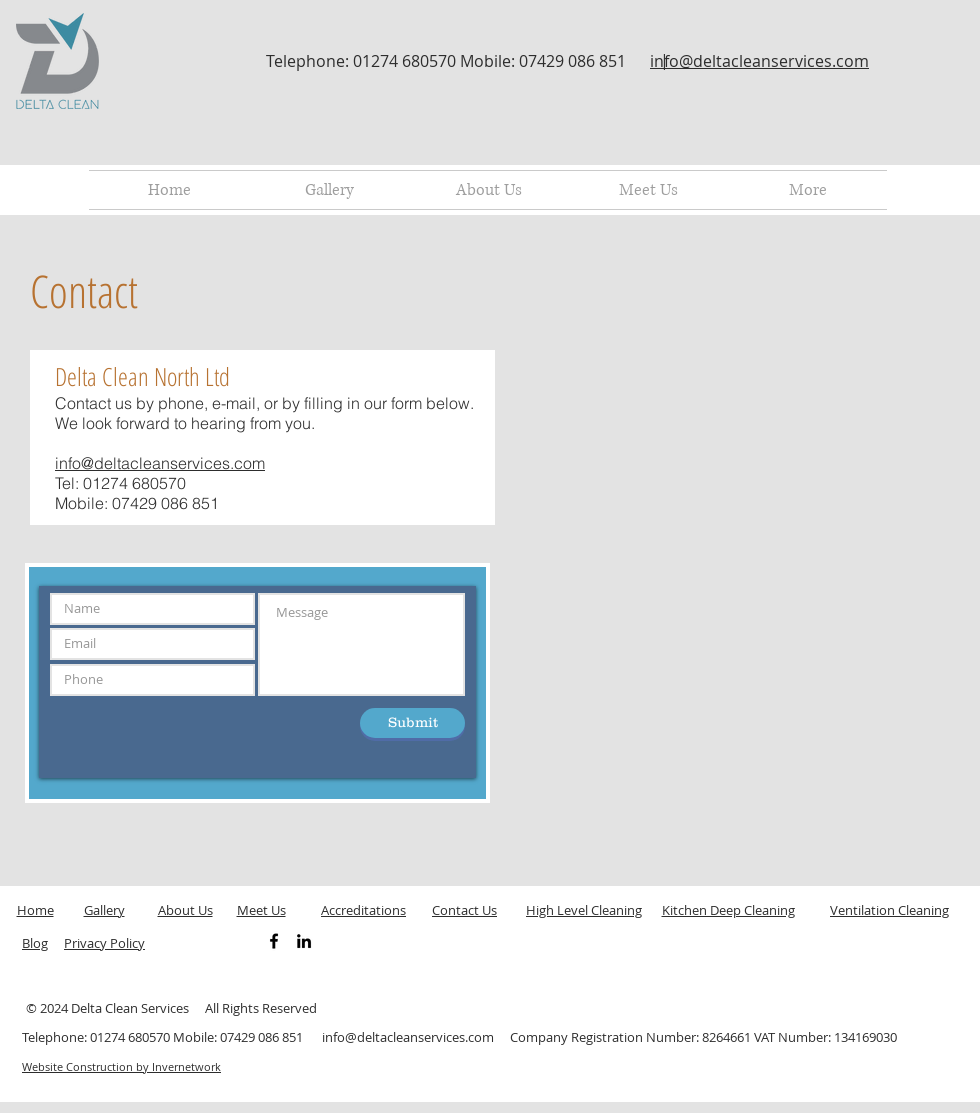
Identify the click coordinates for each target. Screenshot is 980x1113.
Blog (35, 943)
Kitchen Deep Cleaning (728, 910)
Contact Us (464, 910)
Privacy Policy (104, 943)
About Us (185, 910)
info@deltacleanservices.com (759, 61)
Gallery (104, 910)
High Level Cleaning (584, 910)
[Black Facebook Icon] (274, 941)
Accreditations (363, 910)
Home (35, 910)
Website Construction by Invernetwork (121, 1066)
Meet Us (261, 910)
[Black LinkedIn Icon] (304, 941)
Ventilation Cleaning (889, 910)
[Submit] (412, 723)
